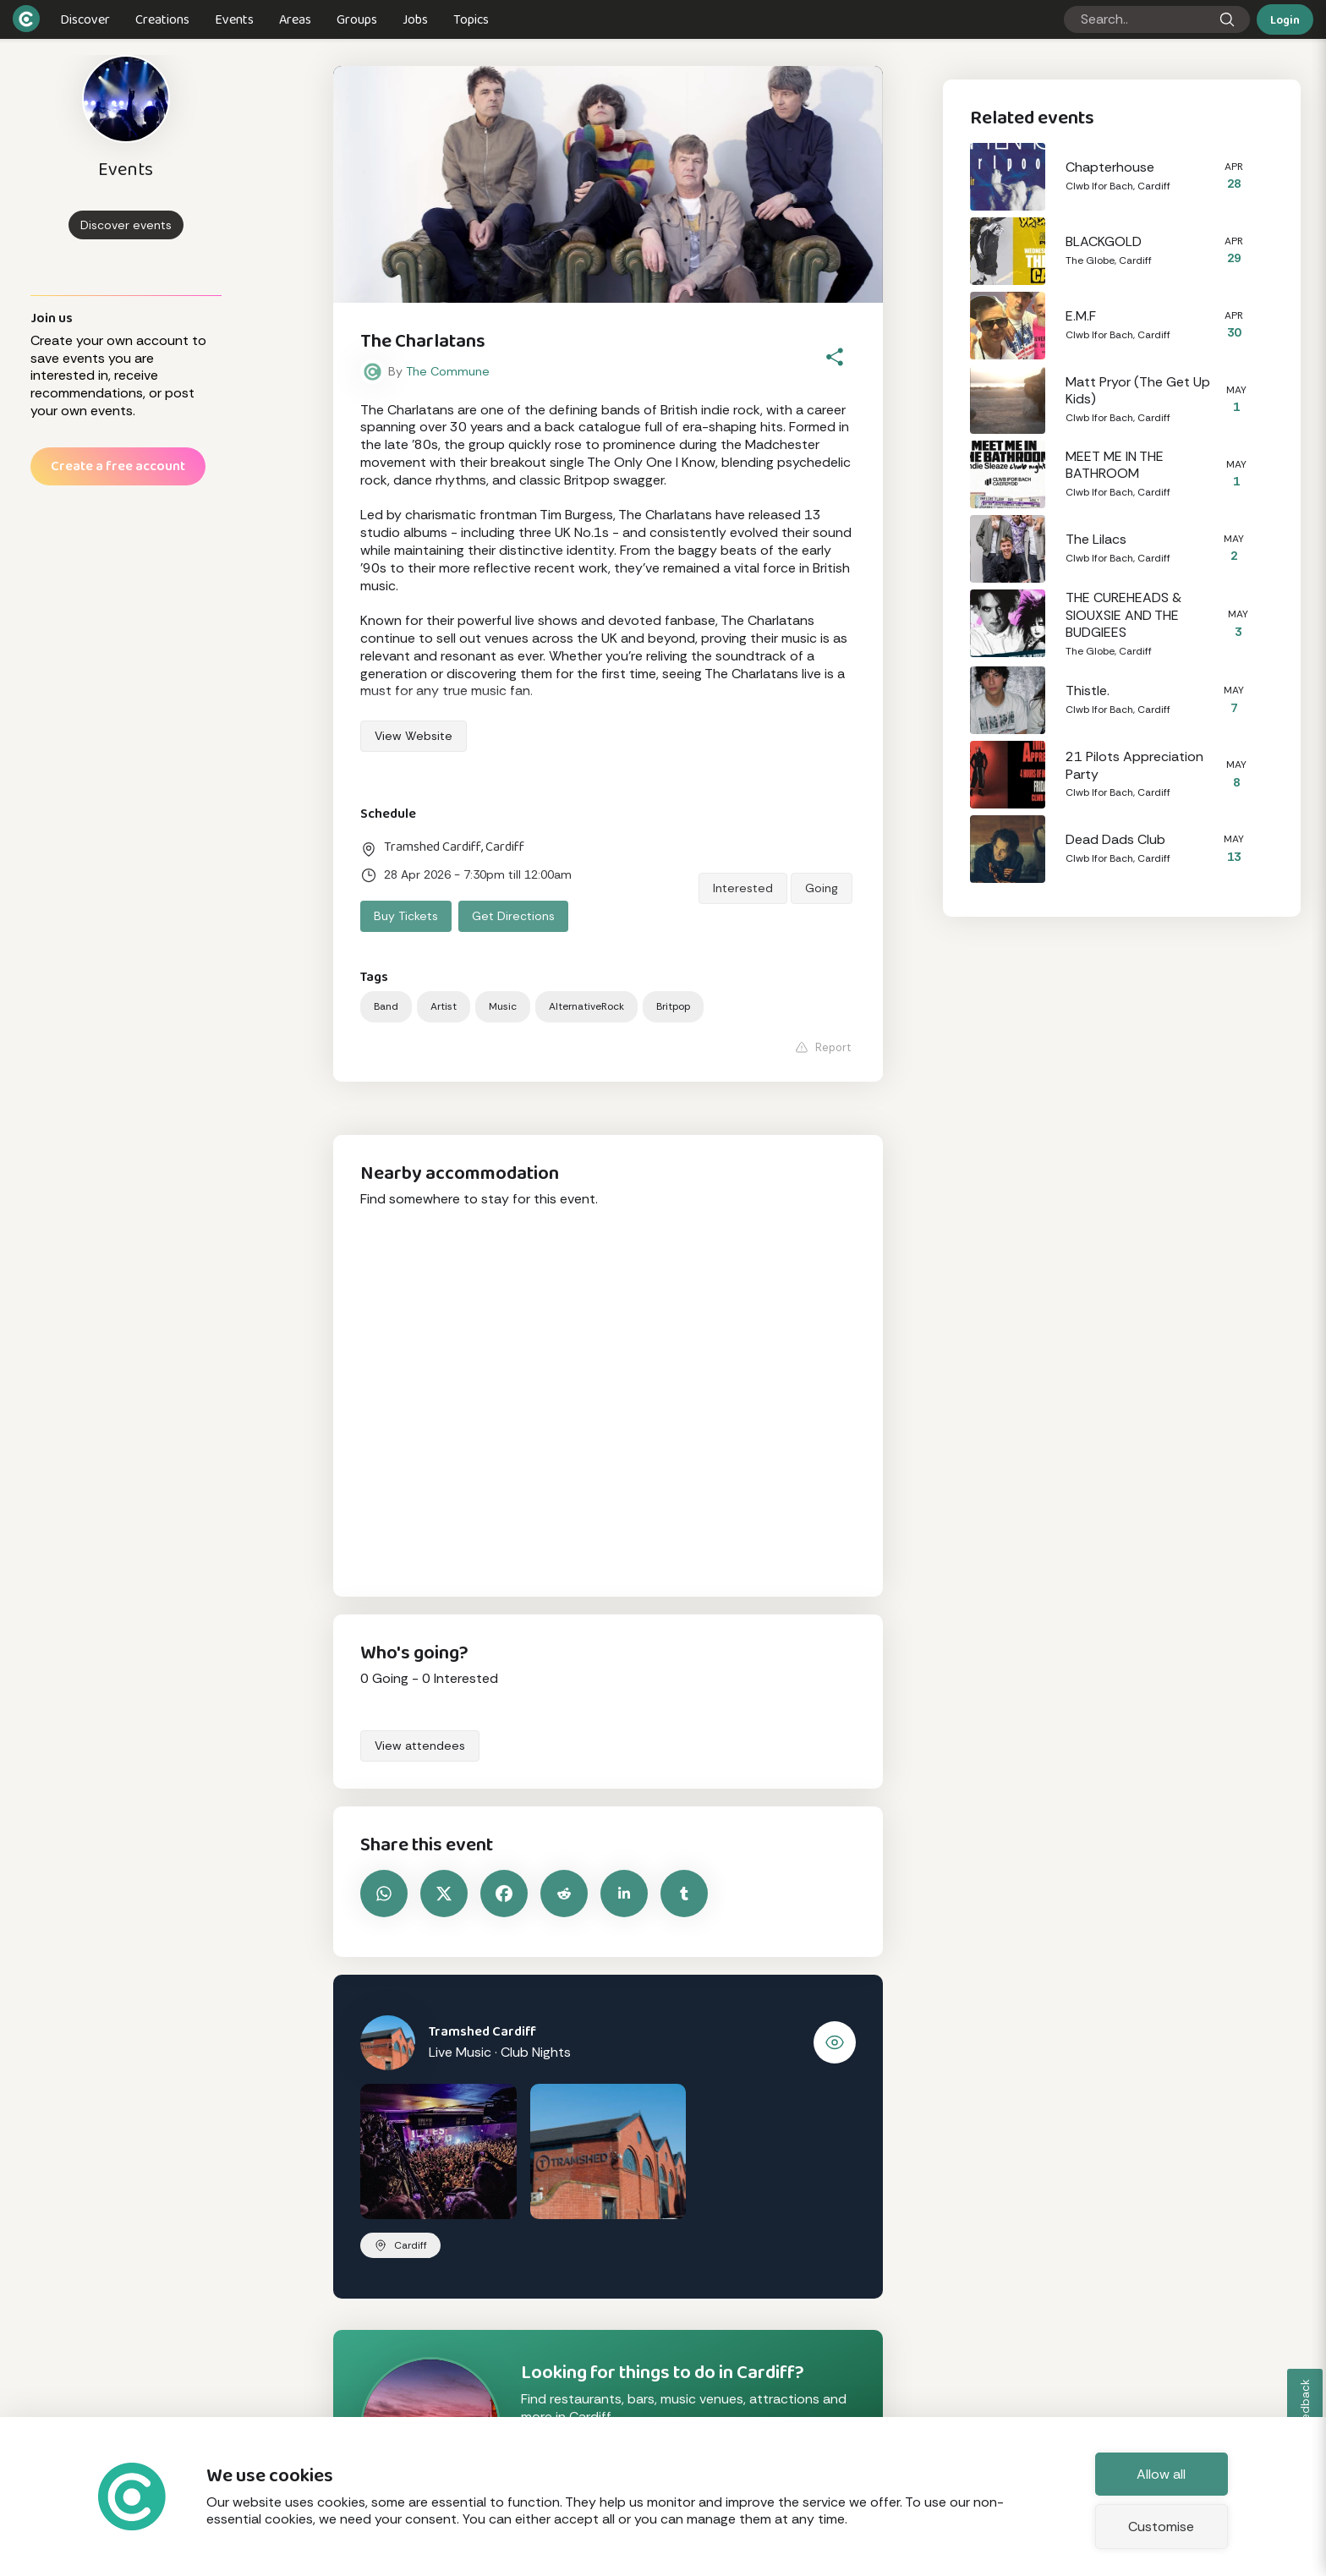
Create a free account (118, 465)
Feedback (1305, 2406)
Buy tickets (406, 916)
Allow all (1161, 2474)
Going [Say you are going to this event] (821, 888)
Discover (85, 19)
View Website (413, 735)
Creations (162, 19)
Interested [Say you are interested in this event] (743, 888)
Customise (1161, 2526)
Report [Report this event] (823, 1047)
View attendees (420, 1745)
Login (1285, 19)
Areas (295, 19)
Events (234, 19)
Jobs (415, 19)
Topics (471, 19)
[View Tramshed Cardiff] (835, 2042)
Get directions (513, 916)
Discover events (126, 225)
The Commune (448, 371)
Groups (357, 19)
